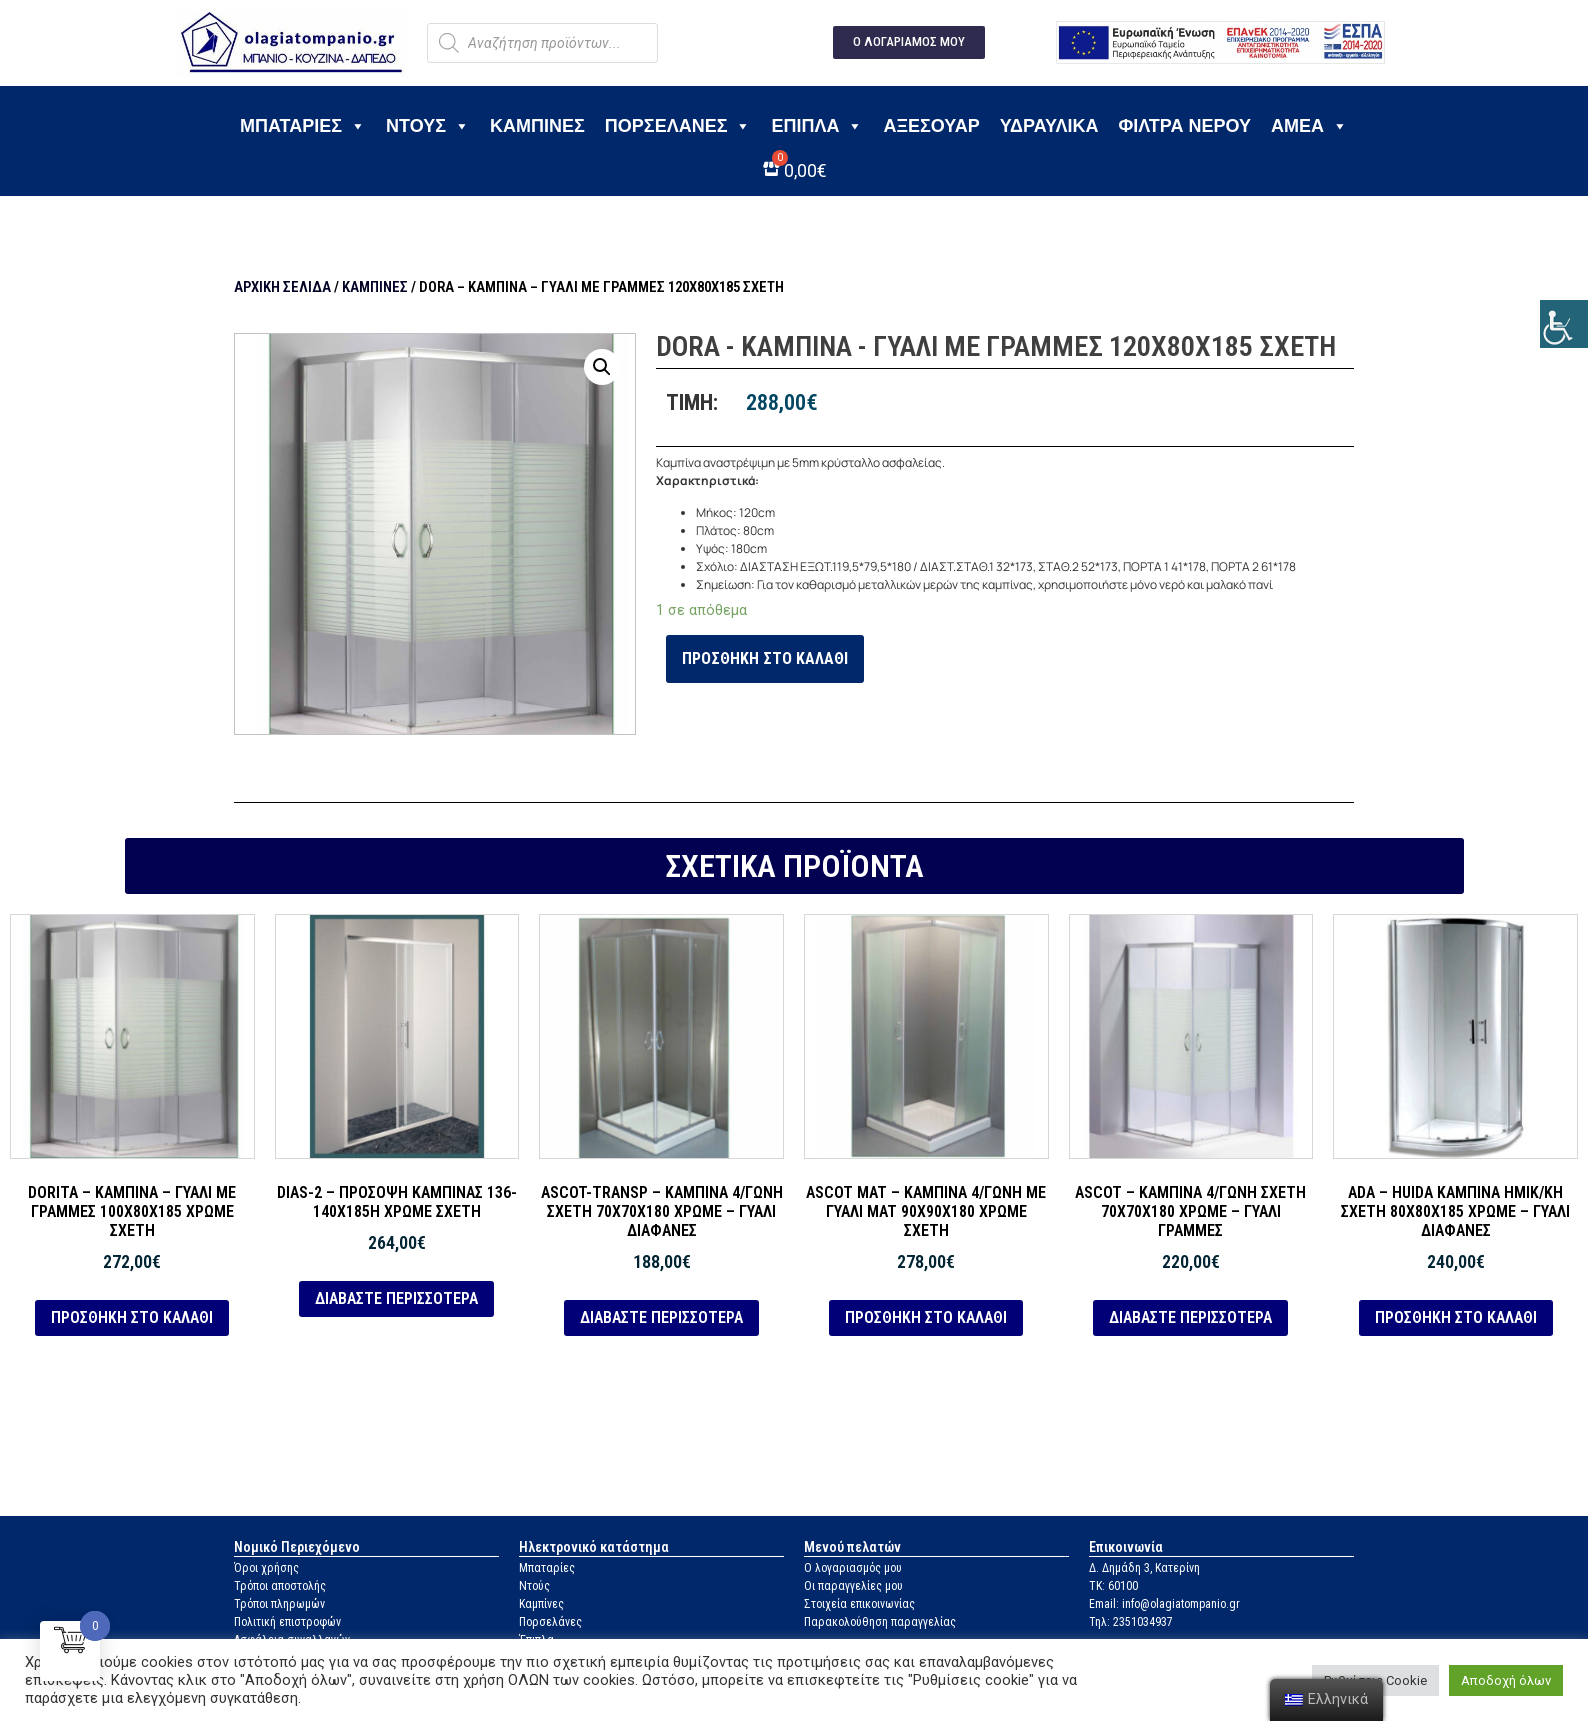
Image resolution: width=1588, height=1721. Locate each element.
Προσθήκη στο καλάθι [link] (765, 658)
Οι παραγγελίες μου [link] (853, 1586)
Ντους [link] (428, 126)
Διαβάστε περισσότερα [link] (396, 1298)
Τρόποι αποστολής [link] (280, 1586)
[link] (1564, 324)
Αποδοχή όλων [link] (1506, 1680)
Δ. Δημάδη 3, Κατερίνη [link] (1144, 1568)
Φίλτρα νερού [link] (1184, 126)
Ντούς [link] (534, 1586)
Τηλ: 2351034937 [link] (1131, 1622)
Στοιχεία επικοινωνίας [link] (859, 1604)
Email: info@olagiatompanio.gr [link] (1164, 1604)
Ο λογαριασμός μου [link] (853, 1568)
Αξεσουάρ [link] (931, 126)
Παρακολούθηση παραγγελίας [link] (880, 1622)
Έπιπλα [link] (817, 126)
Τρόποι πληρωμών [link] (279, 1604)
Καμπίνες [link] (537, 126)
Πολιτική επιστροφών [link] (287, 1622)
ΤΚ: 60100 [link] (1113, 1586)
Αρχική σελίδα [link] (282, 287)
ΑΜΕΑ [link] (1309, 126)
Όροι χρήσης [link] (266, 1568)
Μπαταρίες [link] (303, 126)
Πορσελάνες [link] (678, 126)
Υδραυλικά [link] (1049, 126)
